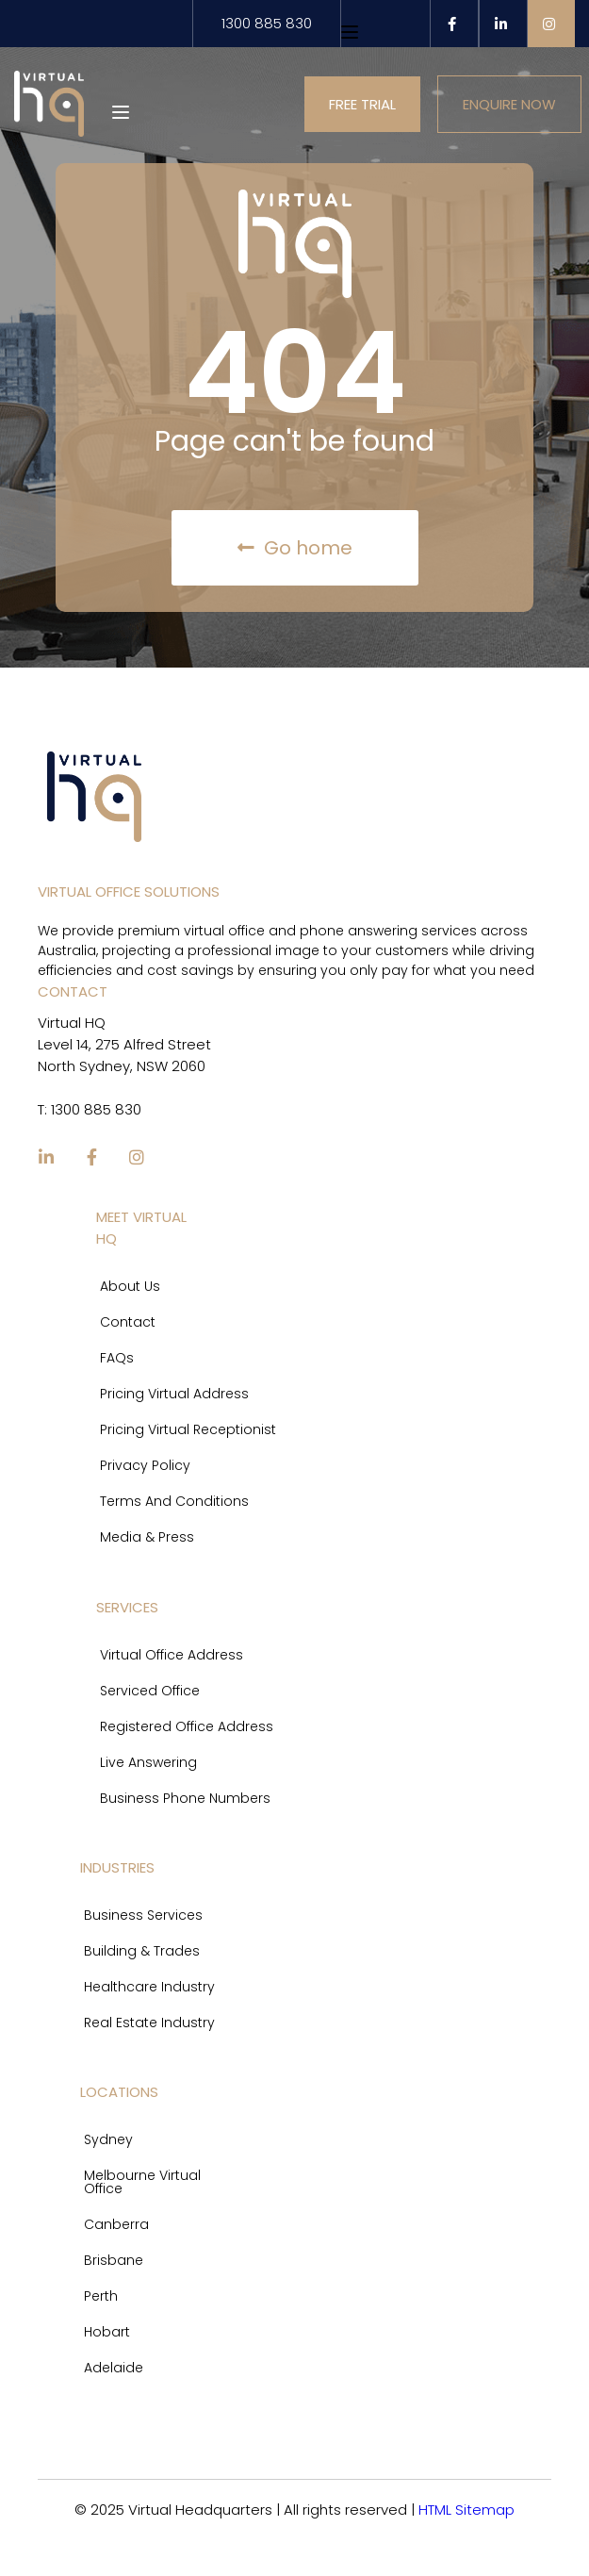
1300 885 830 (266, 23)
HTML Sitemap (466, 2508)
